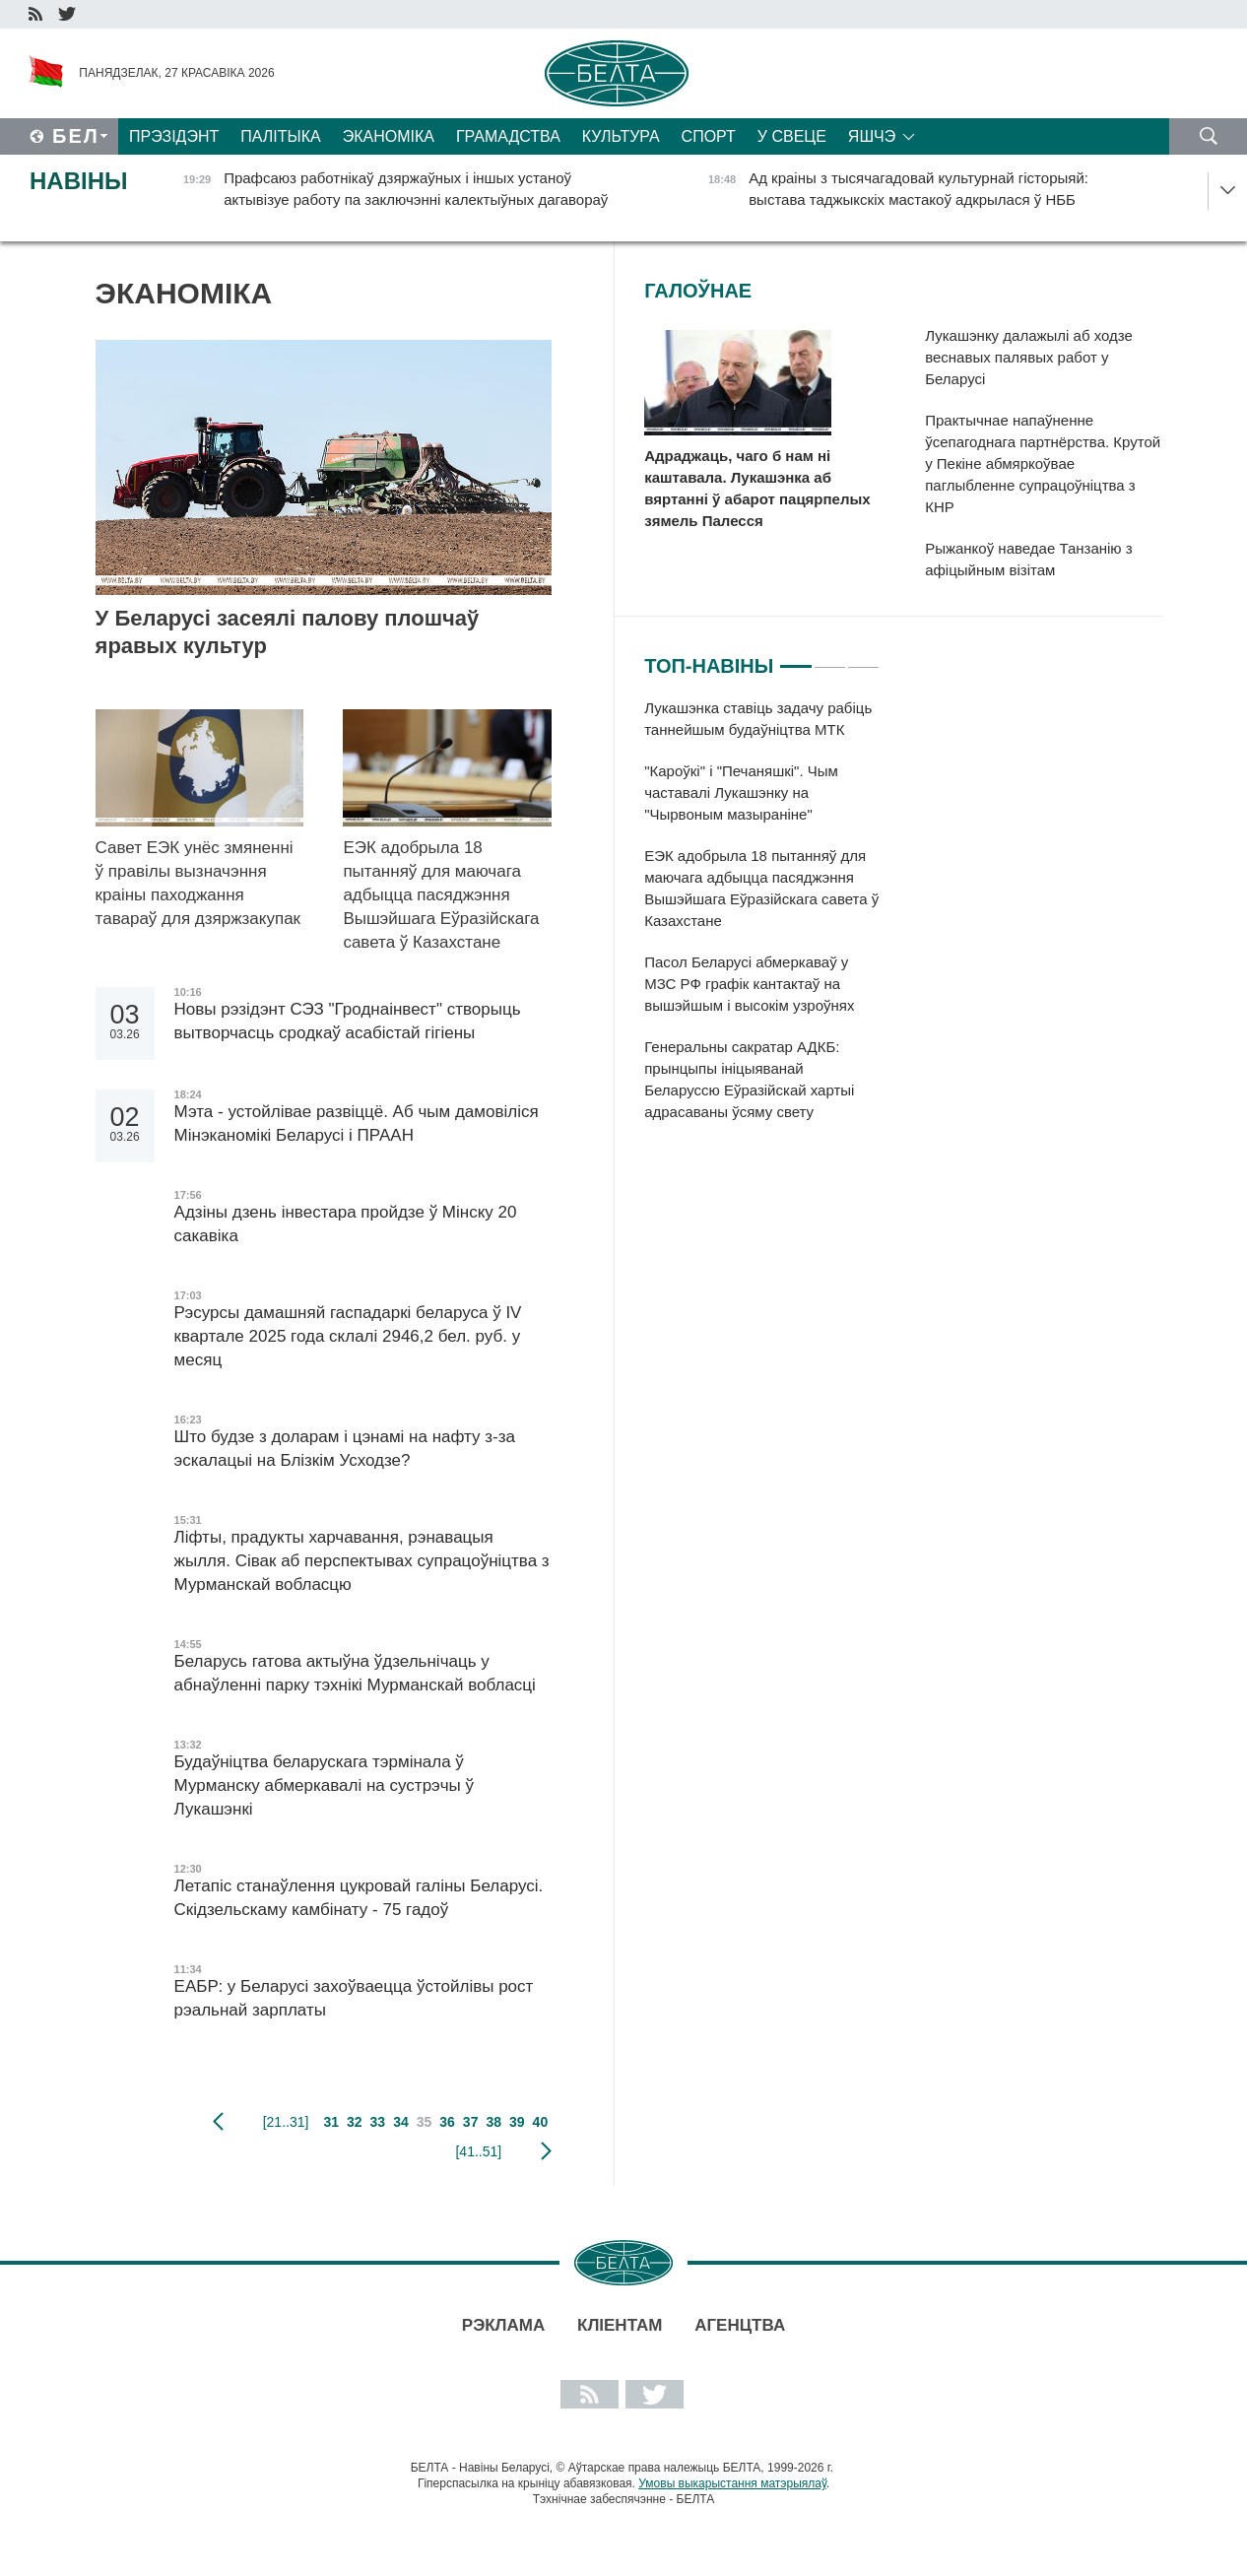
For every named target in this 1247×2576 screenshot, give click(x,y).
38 (493, 2122)
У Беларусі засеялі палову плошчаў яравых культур (288, 632)
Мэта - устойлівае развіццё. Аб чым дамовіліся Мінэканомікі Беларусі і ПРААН (356, 1123)
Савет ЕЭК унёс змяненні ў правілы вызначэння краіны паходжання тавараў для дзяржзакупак (198, 883)
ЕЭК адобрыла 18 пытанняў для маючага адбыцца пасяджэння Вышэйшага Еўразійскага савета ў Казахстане (441, 895)
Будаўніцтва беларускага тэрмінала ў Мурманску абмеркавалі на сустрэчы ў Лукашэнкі (324, 1785)
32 (354, 2122)
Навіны (79, 180)
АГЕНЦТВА (739, 2325)
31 (331, 2122)
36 (447, 2122)
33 (378, 2122)
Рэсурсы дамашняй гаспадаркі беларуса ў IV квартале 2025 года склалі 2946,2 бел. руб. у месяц (348, 1336)
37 (471, 2122)
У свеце (791, 136)
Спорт (709, 136)
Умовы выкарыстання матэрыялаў (732, 2483)
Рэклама (503, 2325)
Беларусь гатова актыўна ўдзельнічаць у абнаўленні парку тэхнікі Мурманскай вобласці (355, 1673)
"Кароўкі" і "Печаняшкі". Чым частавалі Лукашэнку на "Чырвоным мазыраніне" (741, 792)
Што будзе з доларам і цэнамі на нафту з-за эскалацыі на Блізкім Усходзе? (344, 1448)
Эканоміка (388, 136)
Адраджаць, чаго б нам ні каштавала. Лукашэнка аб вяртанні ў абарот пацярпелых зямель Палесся (757, 488)
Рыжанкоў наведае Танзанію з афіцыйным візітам (1028, 559)
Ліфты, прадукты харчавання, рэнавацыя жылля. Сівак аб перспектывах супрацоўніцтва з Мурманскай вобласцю (362, 1561)
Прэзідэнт (174, 136)
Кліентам (619, 2325)
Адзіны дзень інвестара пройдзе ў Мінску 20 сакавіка (345, 1224)
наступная (546, 2151)
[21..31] (286, 2122)
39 (517, 2122)
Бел (75, 136)
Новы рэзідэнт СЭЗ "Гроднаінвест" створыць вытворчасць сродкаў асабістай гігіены (347, 1021)
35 (424, 2122)
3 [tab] (863, 658)
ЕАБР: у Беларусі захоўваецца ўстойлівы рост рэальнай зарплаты (354, 1998)
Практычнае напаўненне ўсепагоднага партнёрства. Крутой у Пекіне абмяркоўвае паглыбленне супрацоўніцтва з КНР (1042, 463)
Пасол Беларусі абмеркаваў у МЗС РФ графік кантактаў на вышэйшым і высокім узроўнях (753, 984)
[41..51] (478, 2151)
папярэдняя (218, 2122)
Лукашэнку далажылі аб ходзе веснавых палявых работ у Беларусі (1029, 357)
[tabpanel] (762, 920)
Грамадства (508, 136)
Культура (621, 136)
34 (401, 2122)
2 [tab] (830, 658)
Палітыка (280, 136)
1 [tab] (795, 658)
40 (541, 2122)
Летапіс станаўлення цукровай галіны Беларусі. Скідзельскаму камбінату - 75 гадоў (359, 1898)
